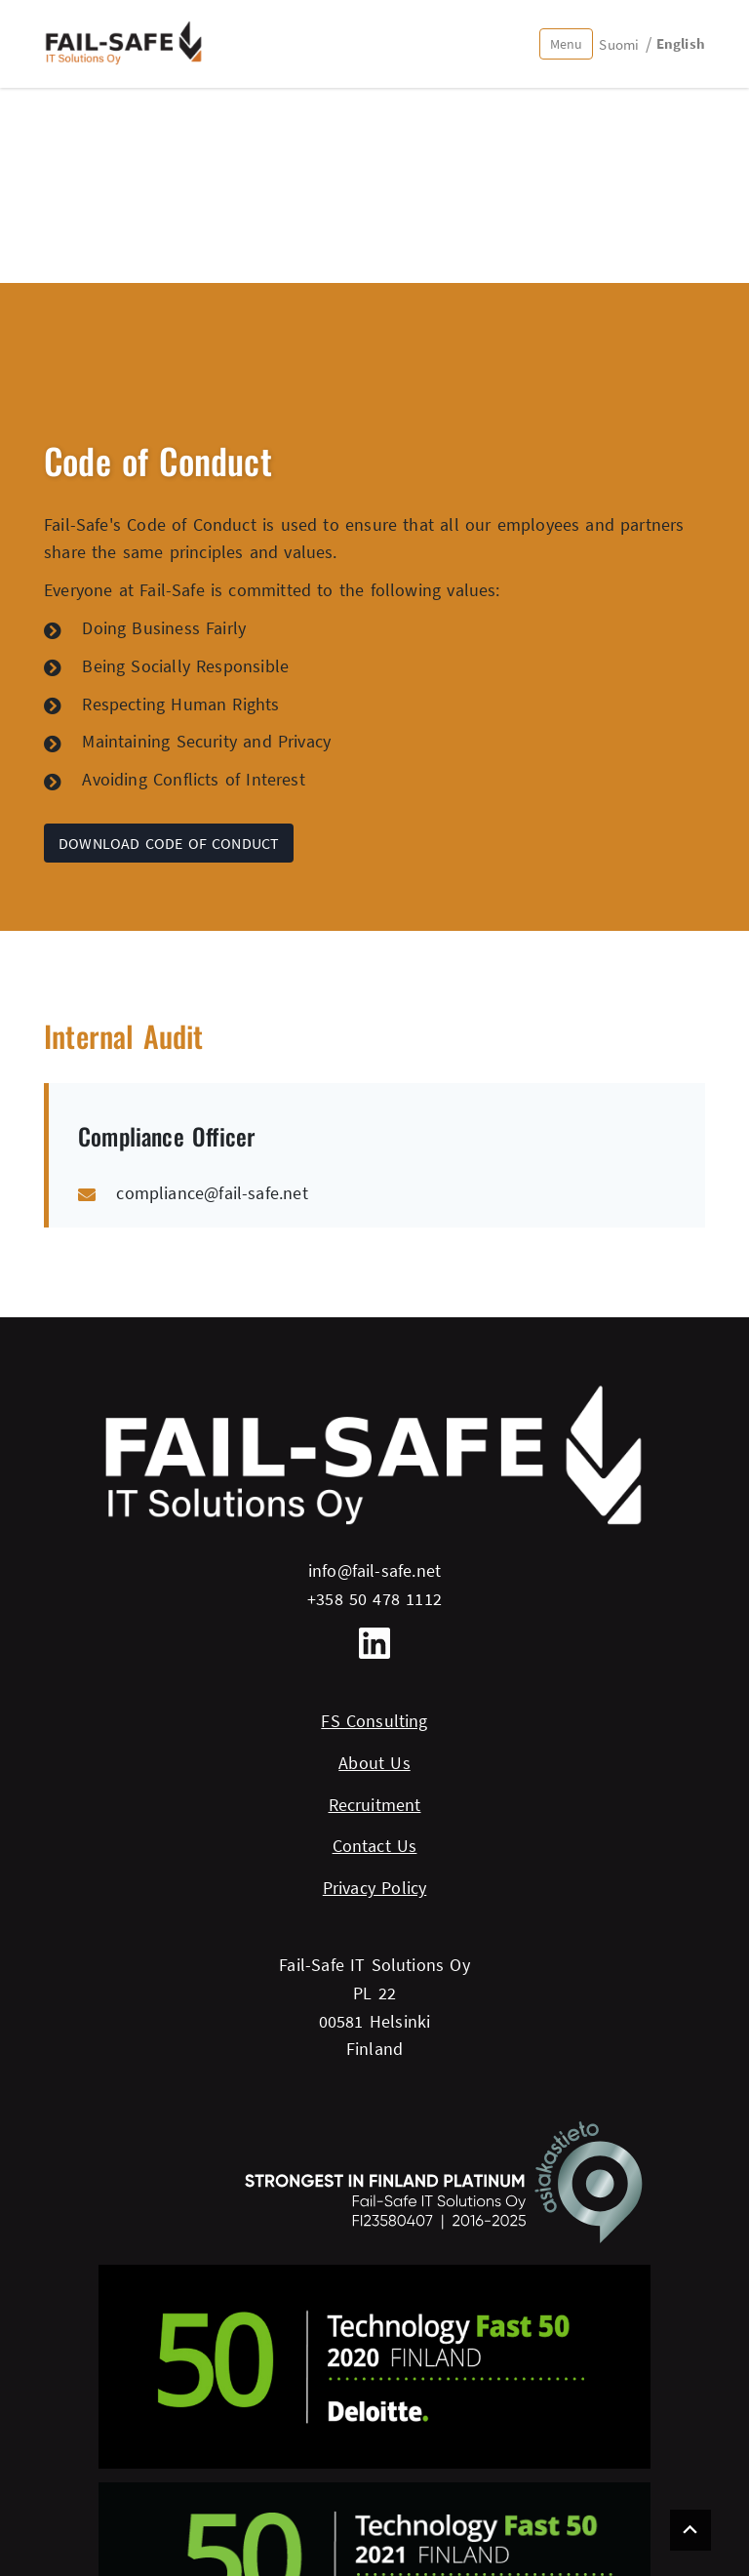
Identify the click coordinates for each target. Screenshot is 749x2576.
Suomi (619, 44)
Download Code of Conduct (169, 843)
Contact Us (375, 1845)
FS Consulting (374, 1721)
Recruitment (375, 1804)
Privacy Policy (375, 1887)
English (680, 43)
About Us (374, 1762)
